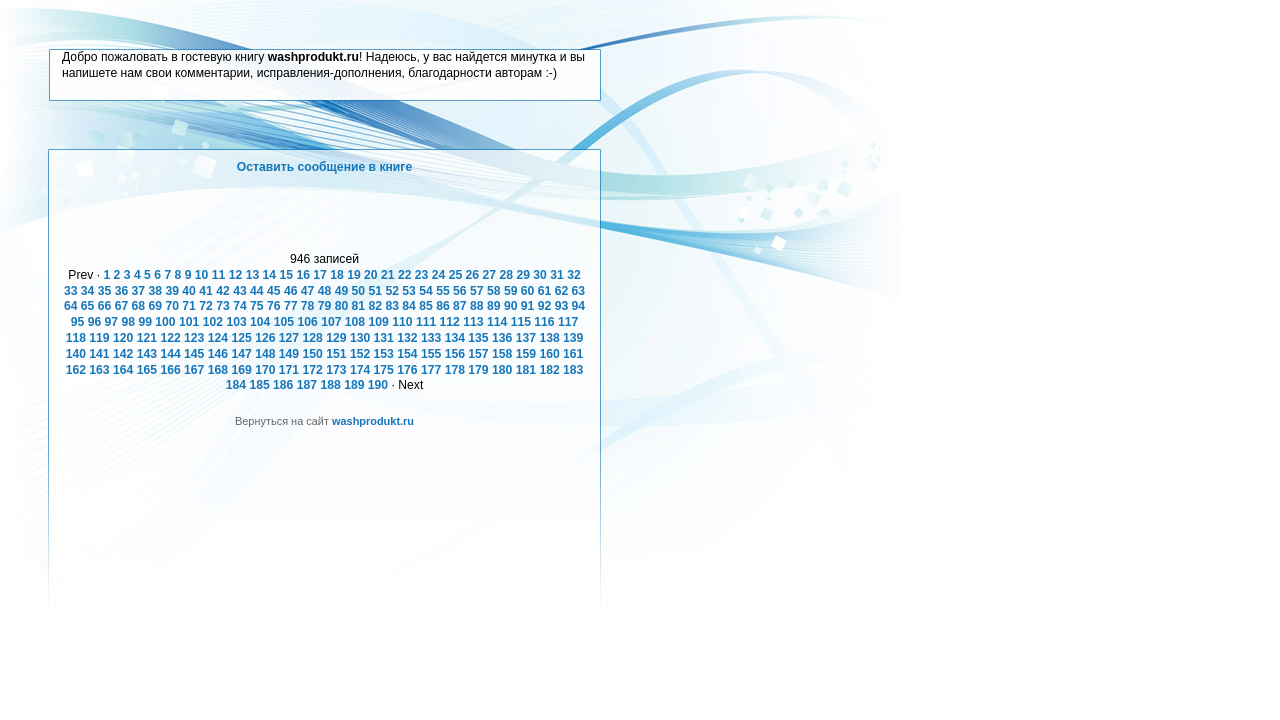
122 (170, 338)
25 (456, 275)
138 (549, 338)
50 (359, 291)
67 (122, 306)
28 (506, 275)
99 (145, 322)
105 (284, 322)
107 (331, 322)
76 (274, 306)
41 (206, 291)
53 (409, 291)
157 (478, 354)
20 (371, 275)
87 (460, 306)
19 (354, 275)
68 (139, 306)
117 (568, 322)
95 (78, 322)
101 (189, 322)
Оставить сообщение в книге (324, 167)
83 (392, 306)
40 (189, 291)
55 (443, 291)
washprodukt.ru (373, 421)
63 (579, 291)
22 (405, 275)
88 (477, 306)
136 (502, 338)
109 (379, 322)
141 (99, 354)
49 (342, 291)
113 (473, 322)
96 (95, 322)
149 (289, 354)
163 (99, 370)
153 (384, 354)
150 (313, 354)
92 (545, 306)
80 (342, 306)
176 (407, 370)
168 (218, 370)
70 (172, 306)
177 (431, 370)
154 (407, 354)
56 (460, 291)
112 (450, 322)
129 (336, 338)
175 (384, 370)
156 (455, 354)
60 (528, 291)
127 (289, 338)
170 (265, 370)
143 (147, 354)
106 (307, 322)
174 (360, 370)
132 (407, 338)
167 (194, 370)
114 (497, 322)
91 (528, 306)
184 (236, 385)
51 (376, 291)
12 (236, 275)
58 (494, 291)
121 (147, 338)
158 (502, 354)
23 (422, 275)
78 (308, 306)
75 (257, 306)
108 (355, 322)
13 (253, 275)
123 (194, 338)
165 (147, 370)
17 (320, 275)
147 (241, 354)
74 (240, 306)
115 (521, 322)
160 (549, 354)
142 (123, 354)
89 (494, 306)
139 (573, 338)
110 (402, 322)
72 (206, 306)
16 (303, 275)
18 (337, 275)
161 (573, 354)
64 (71, 306)
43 (240, 291)
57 (477, 291)
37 (139, 291)
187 (307, 385)
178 (455, 370)
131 (384, 338)
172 (313, 370)
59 (511, 291)
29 (523, 275)
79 (325, 306)
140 (76, 354)
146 (218, 354)
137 (526, 338)
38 (156, 291)
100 (165, 322)
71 (189, 306)
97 (112, 322)
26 (473, 275)
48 (325, 291)
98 (128, 322)
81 (359, 306)
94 (579, 306)
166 (170, 370)
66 (105, 306)
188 (330, 385)
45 (274, 291)
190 (378, 385)
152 (360, 354)
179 (478, 370)
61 (545, 291)
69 (156, 306)
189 (354, 385)
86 (443, 306)
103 (236, 322)
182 (549, 370)
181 (526, 370)
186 (283, 385)
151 (336, 354)
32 (574, 275)
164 (123, 370)
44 (257, 291)
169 (241, 370)
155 (431, 354)
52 (392, 291)
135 (478, 338)
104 (260, 322)
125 (241, 338)
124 (218, 338)
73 (223, 306)
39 (172, 291)
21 (388, 275)
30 (540, 275)
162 (76, 370)
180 (502, 370)
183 (573, 370)
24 (439, 275)
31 (557, 275)
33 (71, 291)
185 (259, 385)
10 (202, 275)
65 (88, 306)
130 (360, 338)
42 (223, 291)
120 (123, 338)
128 (313, 338)
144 (170, 354)
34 (88, 291)
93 (562, 306)
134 (455, 338)
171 (289, 370)
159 (526, 354)
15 (286, 275)
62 (562, 291)
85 (426, 306)
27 (490, 275)
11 (219, 275)
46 (291, 291)
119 (99, 338)
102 (213, 322)
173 (336, 370)
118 (76, 338)
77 (291, 306)
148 (265, 354)
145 (194, 354)
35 (105, 291)
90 (511, 306)
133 (431, 338)
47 (308, 291)
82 (376, 306)
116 (544, 322)
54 (426, 291)
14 (270, 275)
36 (122, 291)
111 (426, 322)
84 (409, 306)
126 (265, 338)
